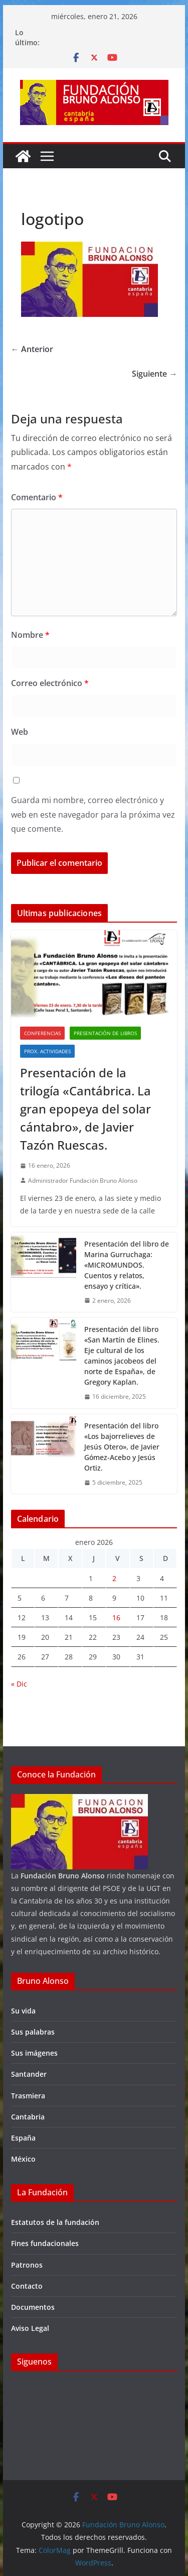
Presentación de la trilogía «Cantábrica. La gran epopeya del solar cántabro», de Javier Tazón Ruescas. (85, 1108)
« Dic (19, 1684)
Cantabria (28, 2116)
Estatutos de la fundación (55, 2222)
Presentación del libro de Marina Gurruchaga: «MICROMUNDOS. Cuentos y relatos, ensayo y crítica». (126, 1265)
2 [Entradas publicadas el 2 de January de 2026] (114, 1578)
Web (19, 731)
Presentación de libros (105, 1033)
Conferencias (42, 1033)
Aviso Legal (30, 2328)
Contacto (27, 2286)
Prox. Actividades (47, 1051)
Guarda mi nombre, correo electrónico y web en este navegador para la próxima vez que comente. (93, 815)
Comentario (37, 497)
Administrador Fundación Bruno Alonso (82, 1180)
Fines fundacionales (45, 2243)
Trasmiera (28, 2095)
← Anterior (32, 349)
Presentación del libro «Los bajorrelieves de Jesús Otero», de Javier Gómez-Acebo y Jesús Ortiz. (121, 1447)
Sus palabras (33, 2032)
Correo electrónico (50, 683)
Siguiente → (154, 373)
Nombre (30, 634)
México (23, 2159)
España (23, 2138)
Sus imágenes (34, 2053)
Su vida (23, 2010)
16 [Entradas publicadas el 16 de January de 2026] (116, 1617)
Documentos (33, 2307)
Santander (29, 2074)
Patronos (27, 2265)
